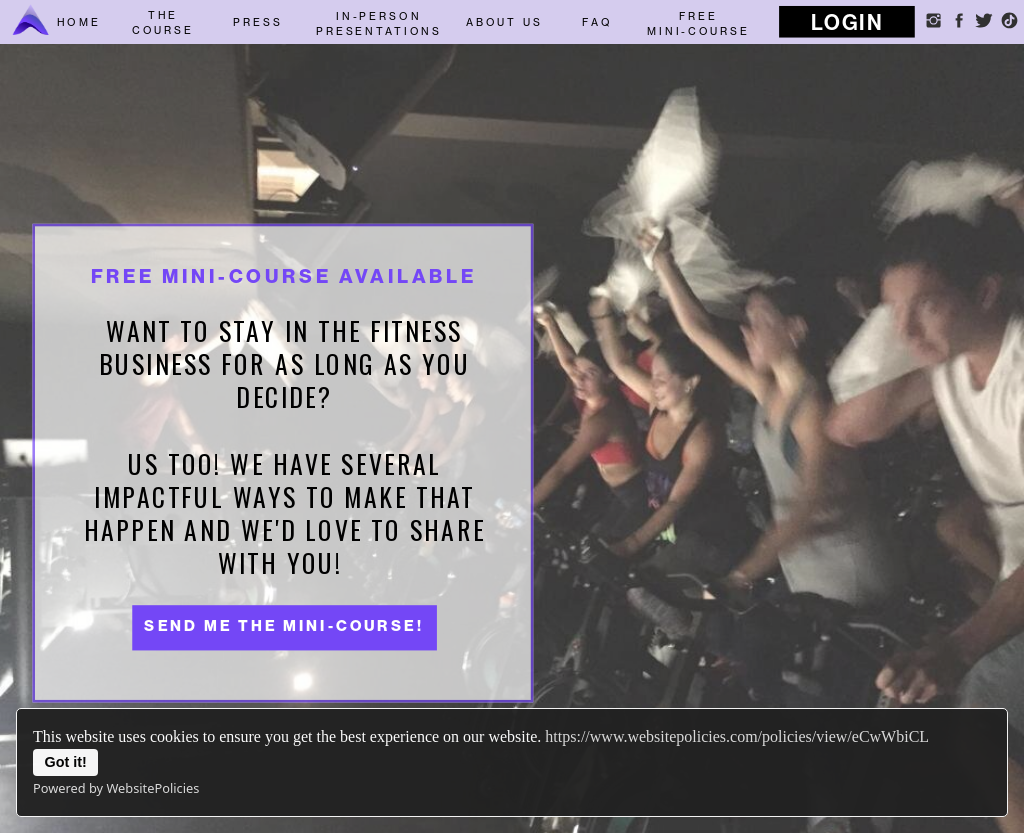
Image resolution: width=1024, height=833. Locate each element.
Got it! (66, 762)
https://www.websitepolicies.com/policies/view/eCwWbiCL (737, 736)
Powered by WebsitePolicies (116, 788)
